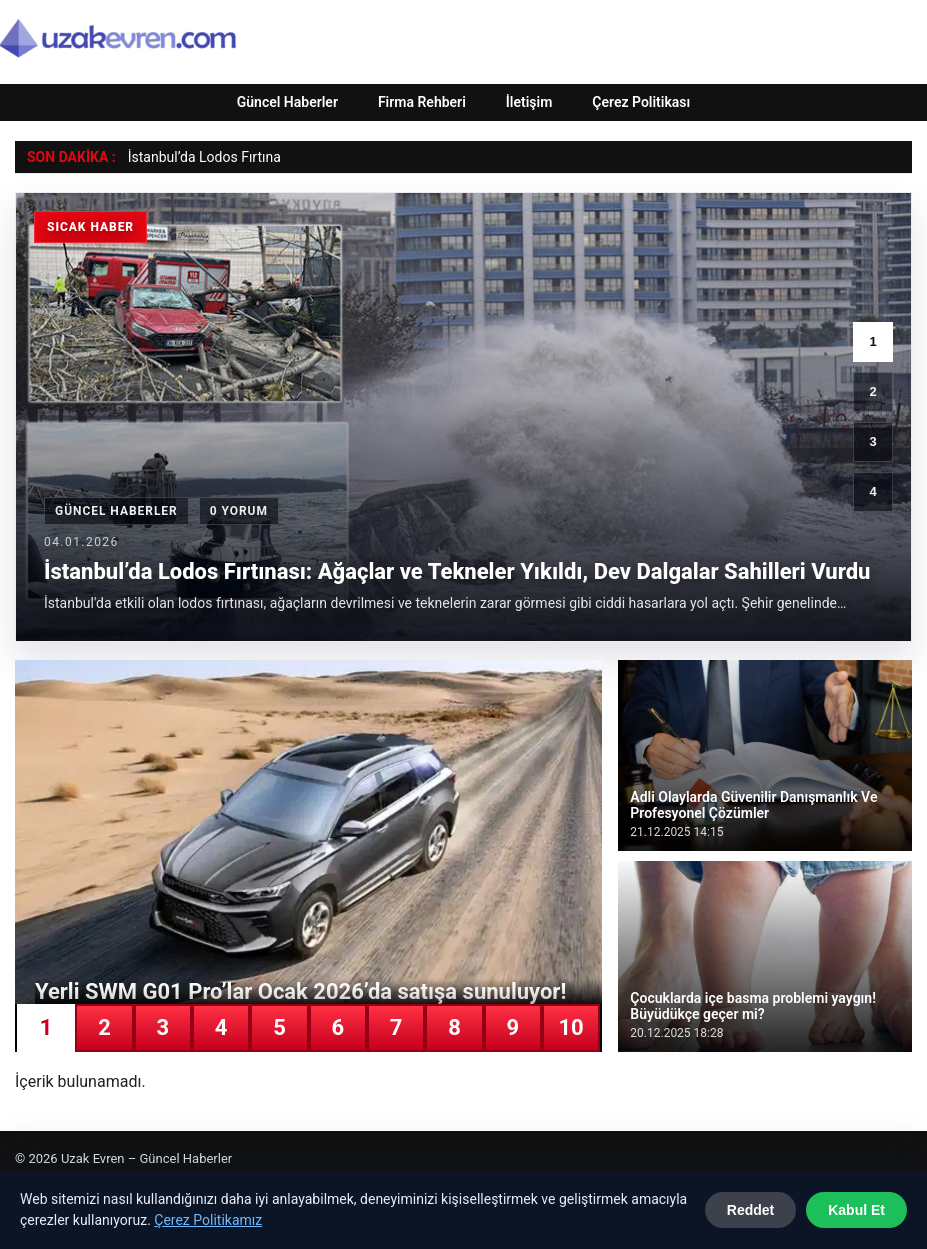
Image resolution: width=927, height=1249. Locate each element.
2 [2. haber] (872, 391)
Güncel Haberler (287, 102)
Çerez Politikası (641, 102)
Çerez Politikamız (208, 1220)
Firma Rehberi (422, 102)
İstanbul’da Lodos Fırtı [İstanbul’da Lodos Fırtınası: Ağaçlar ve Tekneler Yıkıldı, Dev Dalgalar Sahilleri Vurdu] (197, 157)
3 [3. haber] (872, 441)
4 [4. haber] (872, 491)
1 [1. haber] (872, 341)
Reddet (750, 1210)
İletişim (529, 102)
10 (571, 1027)
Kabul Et (856, 1210)
